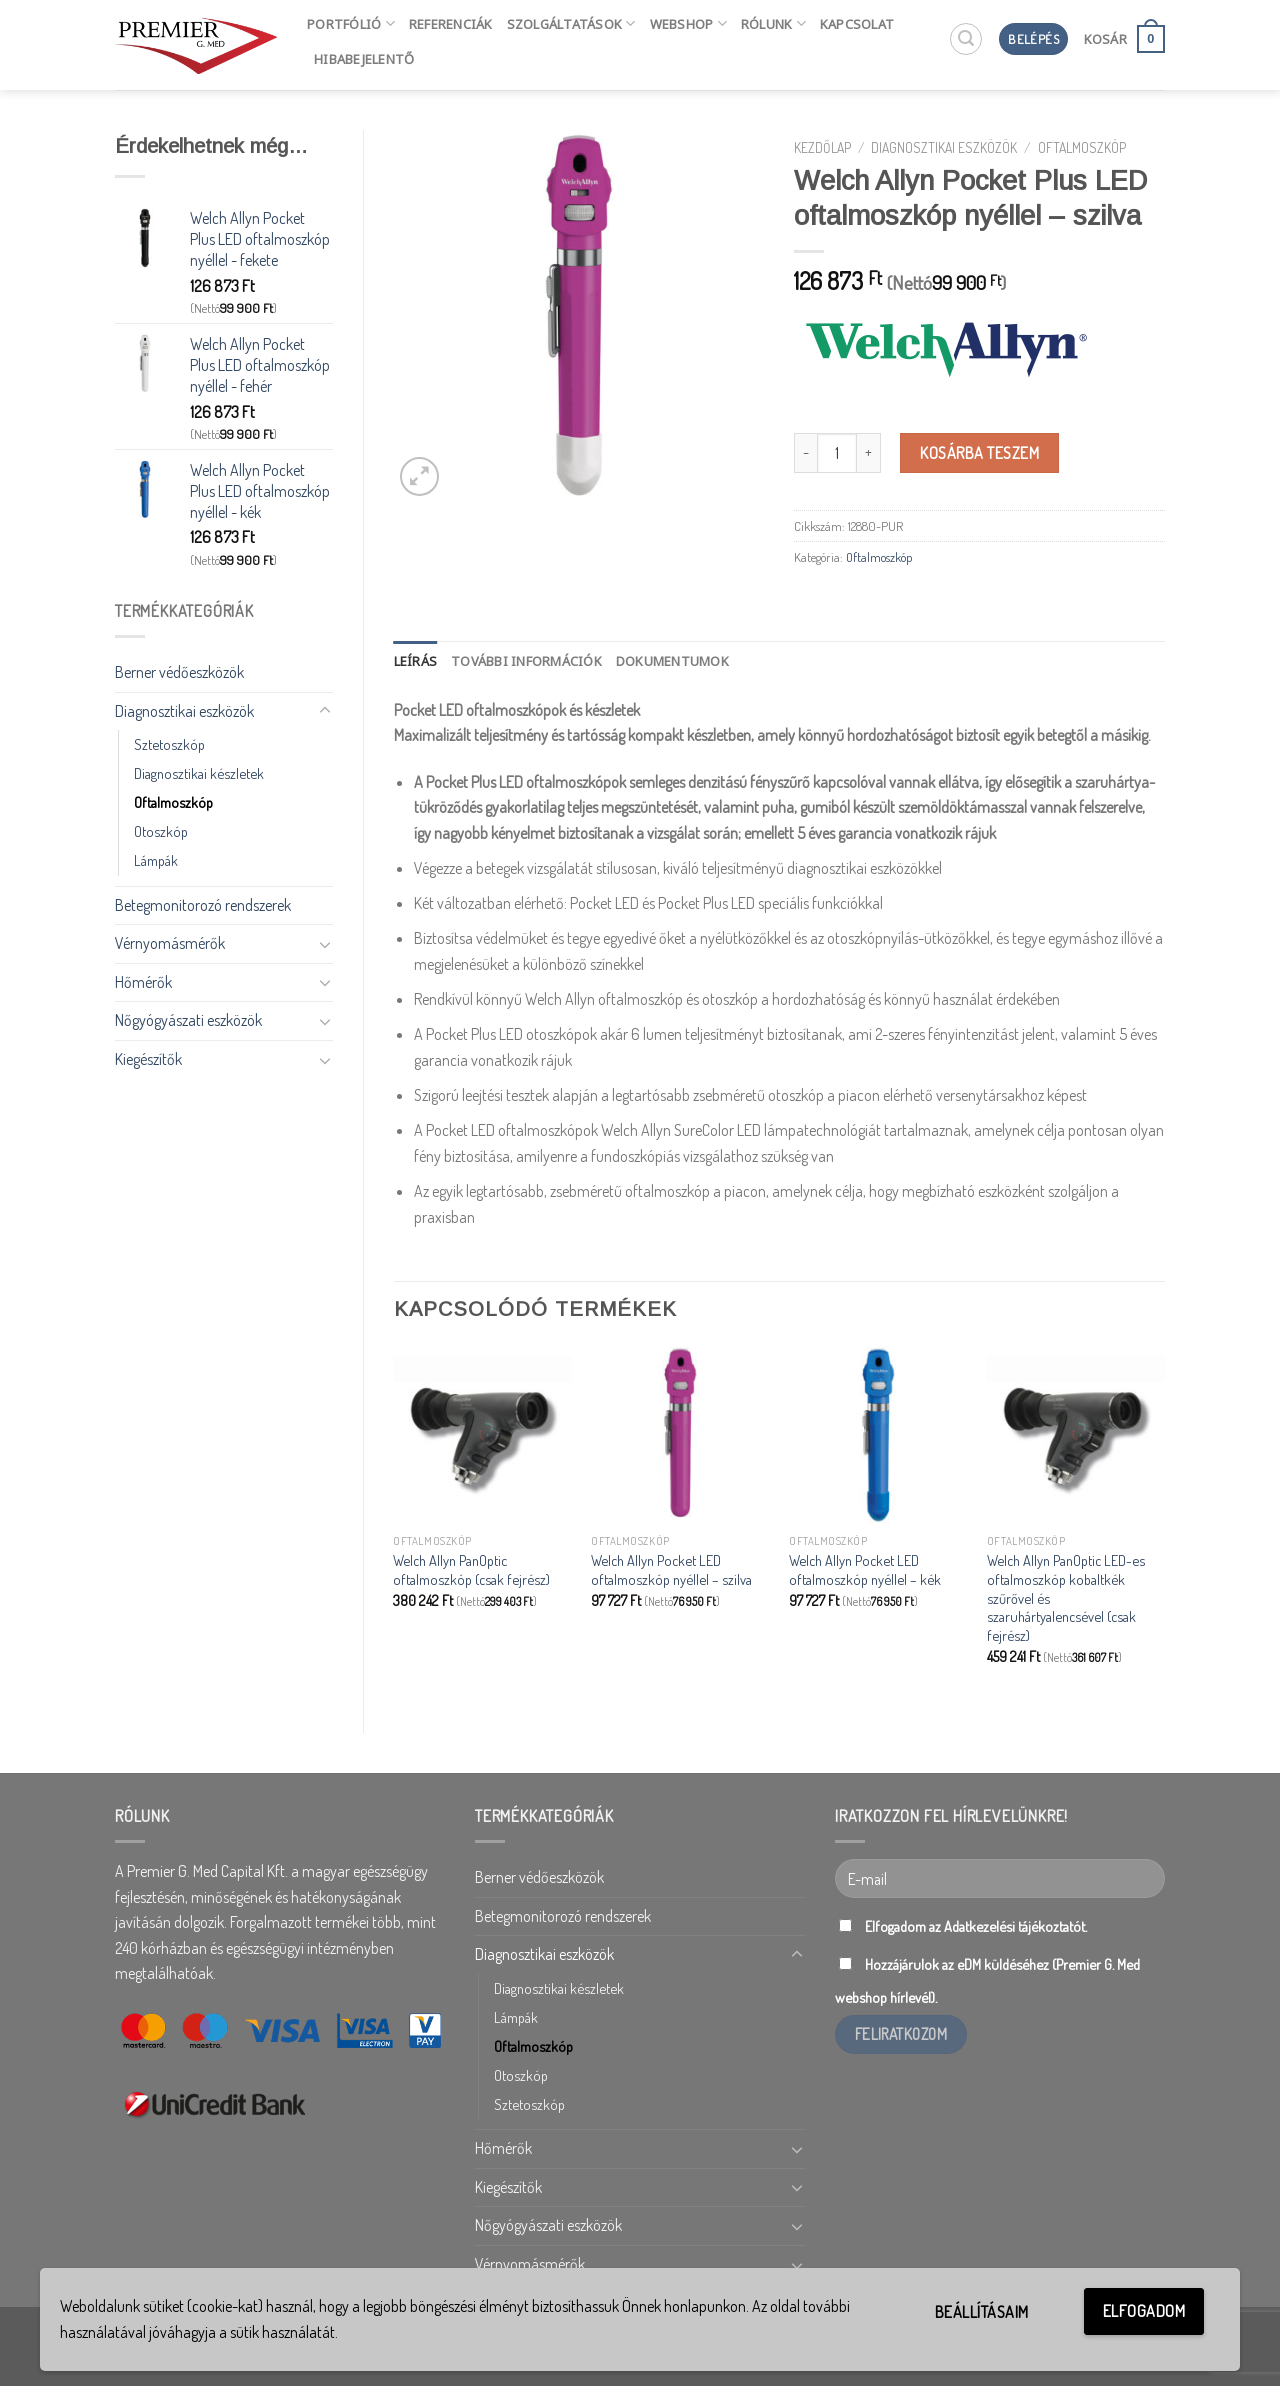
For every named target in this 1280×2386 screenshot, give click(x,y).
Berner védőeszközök (179, 672)
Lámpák (156, 860)
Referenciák (451, 24)
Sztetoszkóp (169, 744)
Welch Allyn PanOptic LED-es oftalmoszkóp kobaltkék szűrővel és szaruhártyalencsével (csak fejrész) (1066, 1597)
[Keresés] (966, 39)
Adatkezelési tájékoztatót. (1015, 1926)
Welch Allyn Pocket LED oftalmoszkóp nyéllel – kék (865, 1569)
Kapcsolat (857, 24)
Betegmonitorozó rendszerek (203, 905)
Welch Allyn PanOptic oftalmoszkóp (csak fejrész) (471, 1569)
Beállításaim (982, 2312)
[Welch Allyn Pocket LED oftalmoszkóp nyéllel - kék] (878, 1435)
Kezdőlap (822, 147)
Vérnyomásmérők (170, 943)
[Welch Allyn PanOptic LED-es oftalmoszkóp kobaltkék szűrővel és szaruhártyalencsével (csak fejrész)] (1076, 1435)
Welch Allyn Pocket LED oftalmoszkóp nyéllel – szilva (671, 1569)
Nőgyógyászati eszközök (188, 1020)
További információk (526, 661)
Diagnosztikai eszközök (184, 711)
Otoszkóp (161, 831)
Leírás (416, 661)
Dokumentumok (672, 661)
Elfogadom (1144, 2311)
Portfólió (351, 23)
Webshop (688, 23)
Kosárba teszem (979, 453)
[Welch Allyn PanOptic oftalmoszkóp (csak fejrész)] (482, 1435)
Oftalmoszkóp (173, 802)
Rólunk (773, 23)
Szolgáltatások (571, 23)
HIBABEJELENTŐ (364, 59)
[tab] (416, 661)
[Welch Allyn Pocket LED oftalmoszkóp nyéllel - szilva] (680, 1435)
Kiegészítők (148, 1059)
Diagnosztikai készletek (199, 773)
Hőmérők (143, 982)
